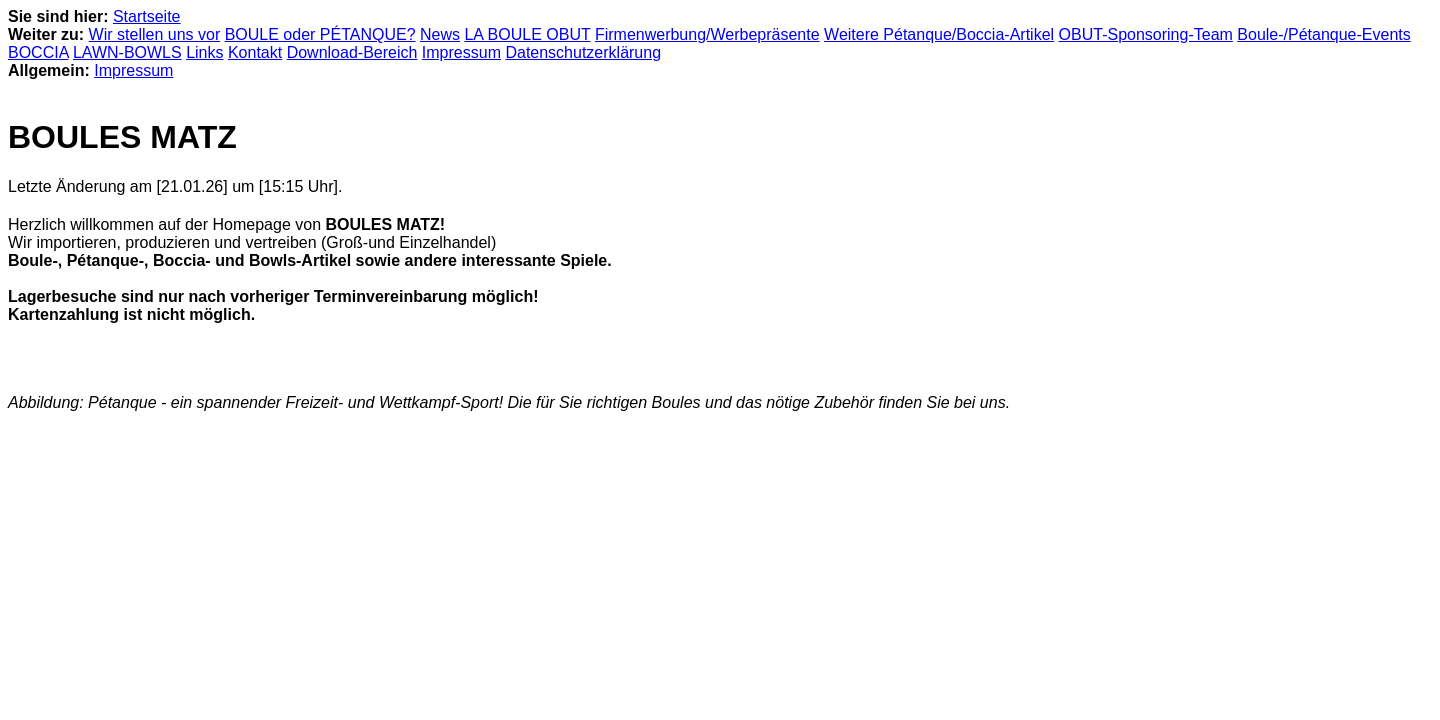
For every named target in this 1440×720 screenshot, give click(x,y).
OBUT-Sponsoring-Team (1146, 34)
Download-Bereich (352, 52)
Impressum (461, 52)
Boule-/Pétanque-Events (1323, 34)
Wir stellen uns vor (155, 34)
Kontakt (255, 52)
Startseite (147, 16)
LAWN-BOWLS (127, 52)
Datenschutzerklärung (583, 52)
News (440, 34)
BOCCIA (38, 52)
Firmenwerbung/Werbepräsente (707, 34)
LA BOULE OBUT (527, 34)
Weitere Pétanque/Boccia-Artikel (939, 34)
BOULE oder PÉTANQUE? (320, 34)
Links (204, 52)
